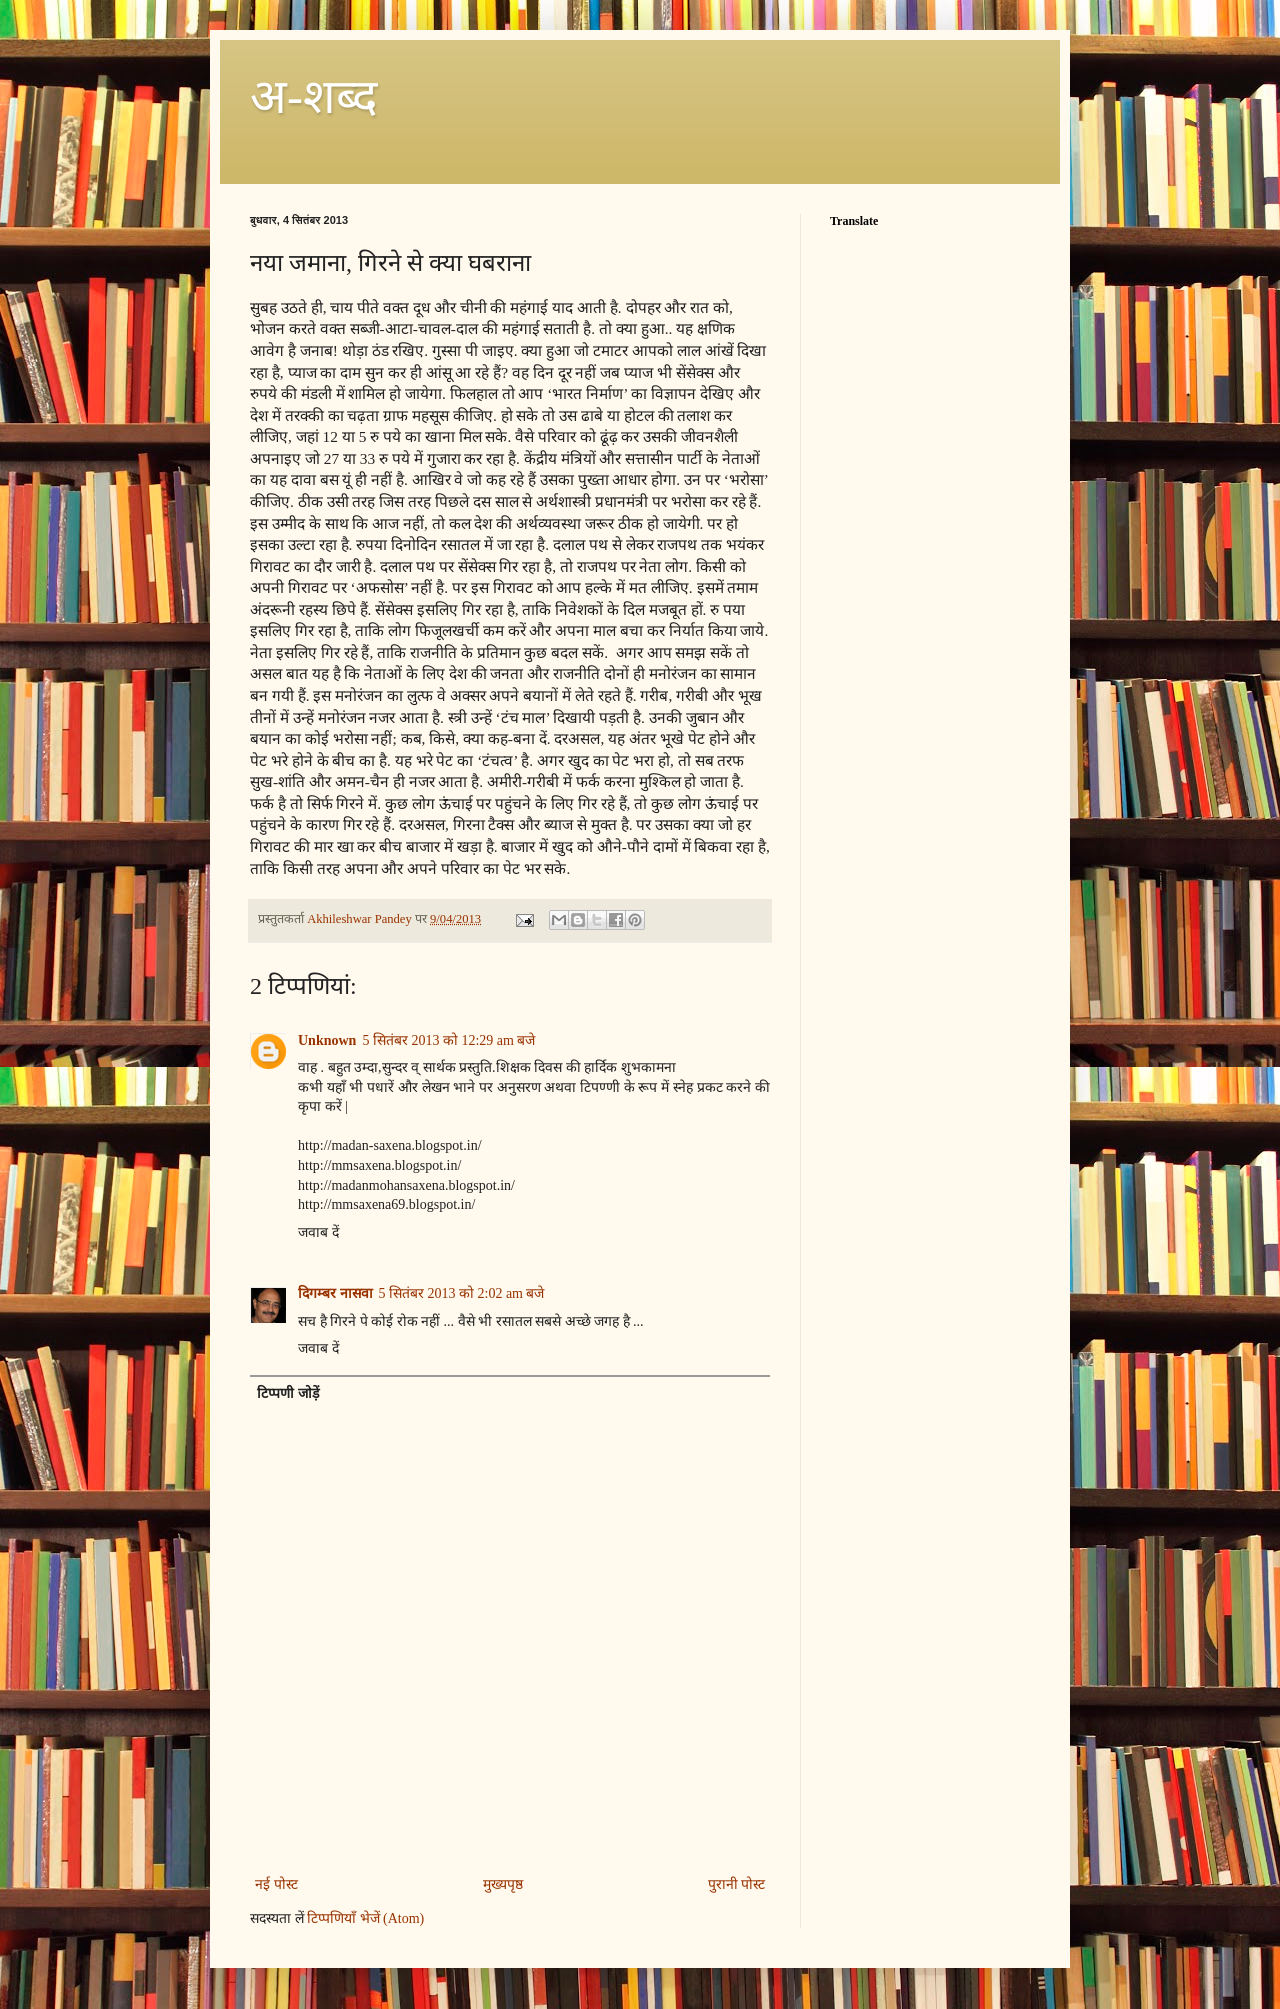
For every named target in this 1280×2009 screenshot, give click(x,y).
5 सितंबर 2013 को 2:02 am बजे (462, 1293)
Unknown (327, 1040)
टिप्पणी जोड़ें (288, 1393)
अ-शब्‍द (313, 96)
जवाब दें (318, 1232)
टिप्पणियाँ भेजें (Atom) (365, 1918)
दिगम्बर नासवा (335, 1293)
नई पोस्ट (276, 1884)
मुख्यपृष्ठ (503, 1884)
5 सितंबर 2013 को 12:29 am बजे (448, 1040)
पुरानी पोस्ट (737, 1884)
